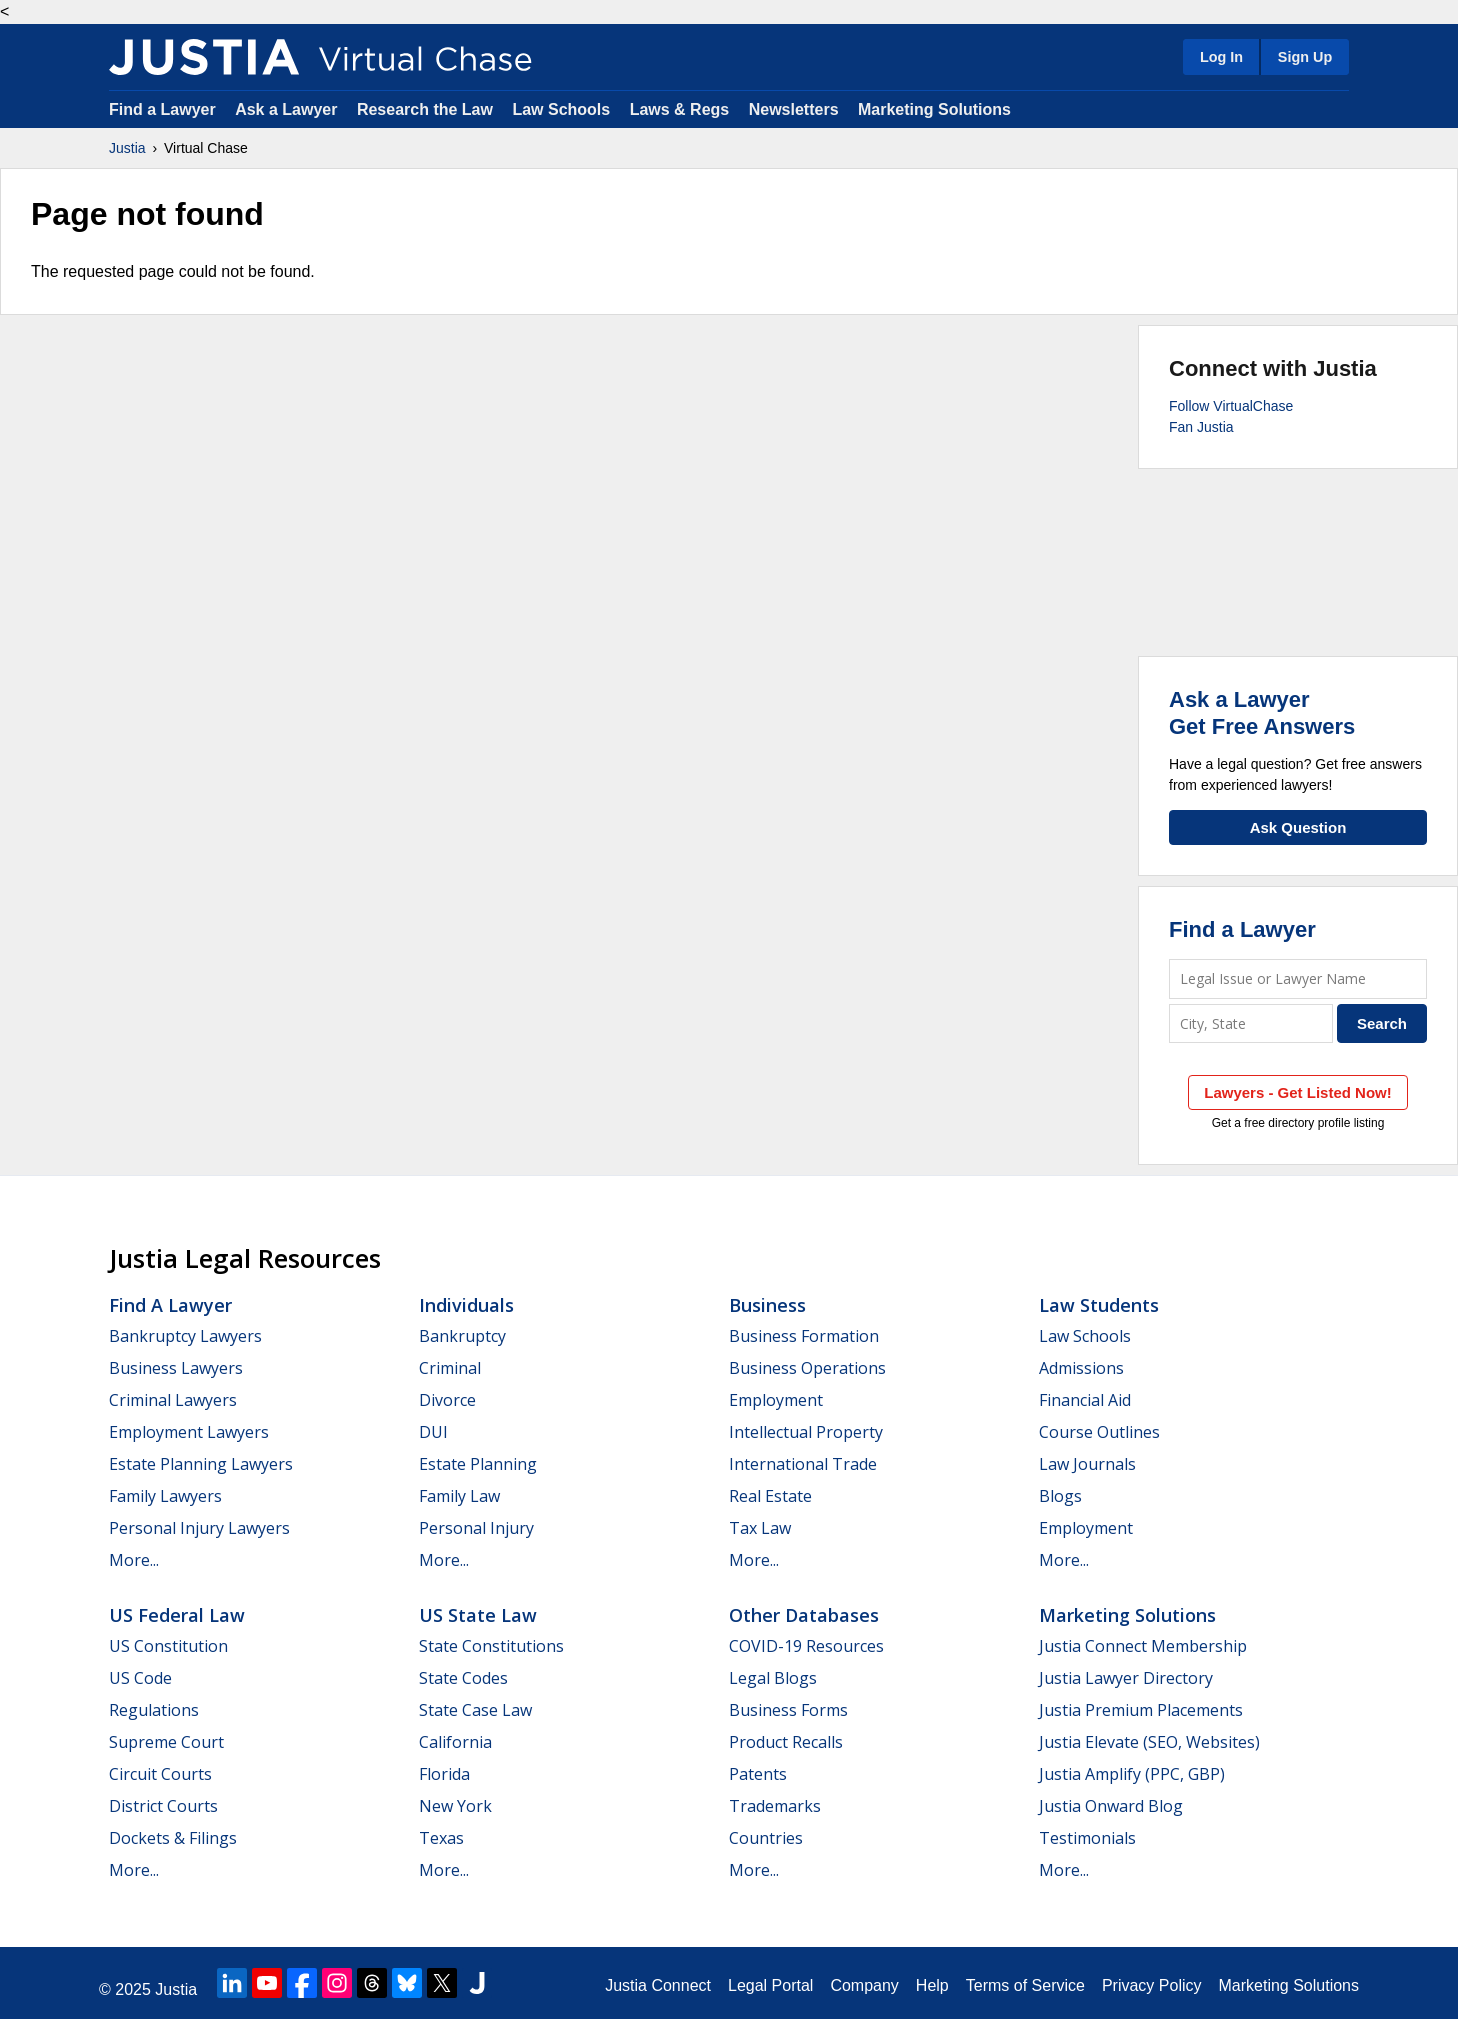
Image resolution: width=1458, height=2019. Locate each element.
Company (864, 1985)
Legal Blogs (773, 1678)
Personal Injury (476, 1528)
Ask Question (1298, 827)
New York (455, 1806)
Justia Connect (658, 1985)
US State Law (478, 1615)
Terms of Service (1025, 1985)
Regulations (154, 1710)
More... (134, 1560)
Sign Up (1305, 57)
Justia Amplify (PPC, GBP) (1132, 1774)
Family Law (459, 1496)
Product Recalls (786, 1742)
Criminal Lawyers (173, 1400)
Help (932, 1985)
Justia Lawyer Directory (1126, 1678)
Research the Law (425, 109)
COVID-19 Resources (806, 1646)
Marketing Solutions (934, 109)
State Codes (463, 1678)
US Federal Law (177, 1615)
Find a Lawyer (162, 109)
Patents (758, 1774)
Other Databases (804, 1615)
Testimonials (1087, 1838)
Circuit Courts (160, 1774)
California (455, 1742)
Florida (444, 1774)
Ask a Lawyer (288, 109)
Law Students (1099, 1305)
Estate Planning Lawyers (201, 1464)
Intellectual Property (806, 1432)
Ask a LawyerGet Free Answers (1262, 712)
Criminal (450, 1368)
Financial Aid (1085, 1400)
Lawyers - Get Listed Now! (1298, 1092)
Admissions (1081, 1368)
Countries (766, 1838)
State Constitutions (491, 1646)
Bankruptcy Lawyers (185, 1336)
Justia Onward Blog (1111, 1806)
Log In (1221, 57)
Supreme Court (166, 1742)
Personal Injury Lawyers (199, 1528)
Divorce (447, 1400)
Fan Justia (1201, 427)
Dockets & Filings (173, 1838)
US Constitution (168, 1646)
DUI (433, 1432)
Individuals (466, 1305)
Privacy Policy (1152, 1985)
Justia (127, 148)
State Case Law (475, 1710)
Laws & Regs (680, 109)
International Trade (803, 1464)
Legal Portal (770, 1985)
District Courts (163, 1806)
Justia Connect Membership (1143, 1646)
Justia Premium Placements (1141, 1710)
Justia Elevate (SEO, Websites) (1149, 1742)
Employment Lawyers (189, 1432)
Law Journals (1087, 1464)
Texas (441, 1838)
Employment (776, 1400)
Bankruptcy (462, 1336)
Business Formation (804, 1336)
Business (767, 1305)
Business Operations (807, 1368)
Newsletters (794, 109)
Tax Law (760, 1528)
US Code (140, 1678)
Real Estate (770, 1496)
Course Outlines (1099, 1432)
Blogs (1060, 1496)
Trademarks (775, 1806)
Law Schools (561, 109)
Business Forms (788, 1710)
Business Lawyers (176, 1368)
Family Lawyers (165, 1496)
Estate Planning (478, 1464)
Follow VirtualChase (1231, 406)
